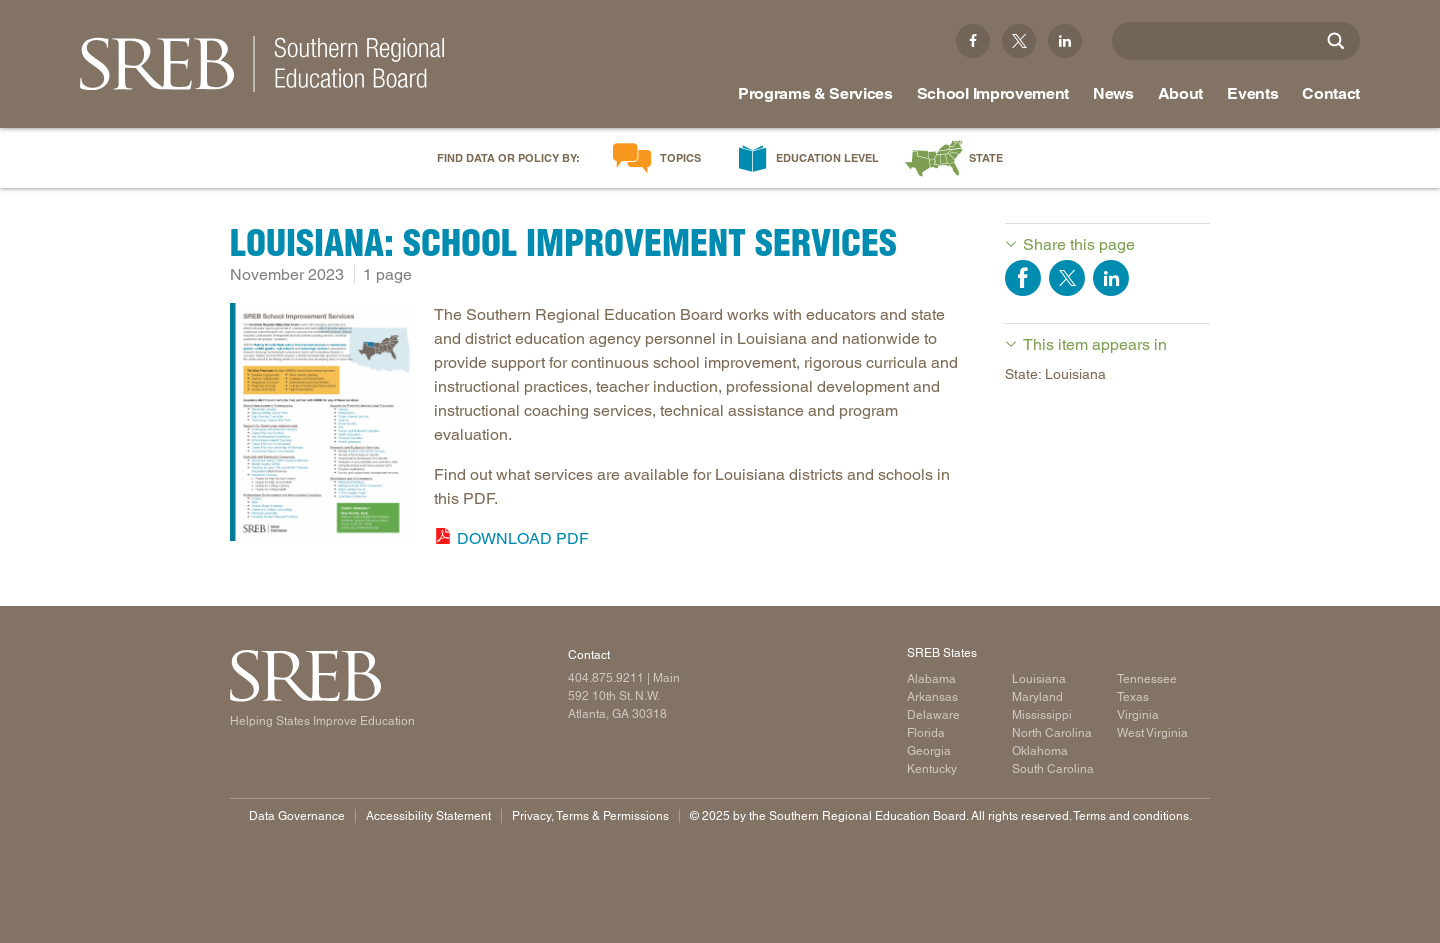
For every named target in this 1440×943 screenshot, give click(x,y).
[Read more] (322, 425)
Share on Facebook (1023, 278)
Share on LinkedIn (1111, 278)
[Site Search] (1336, 41)
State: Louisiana (1055, 374)
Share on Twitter (1067, 278)
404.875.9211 (606, 678)
